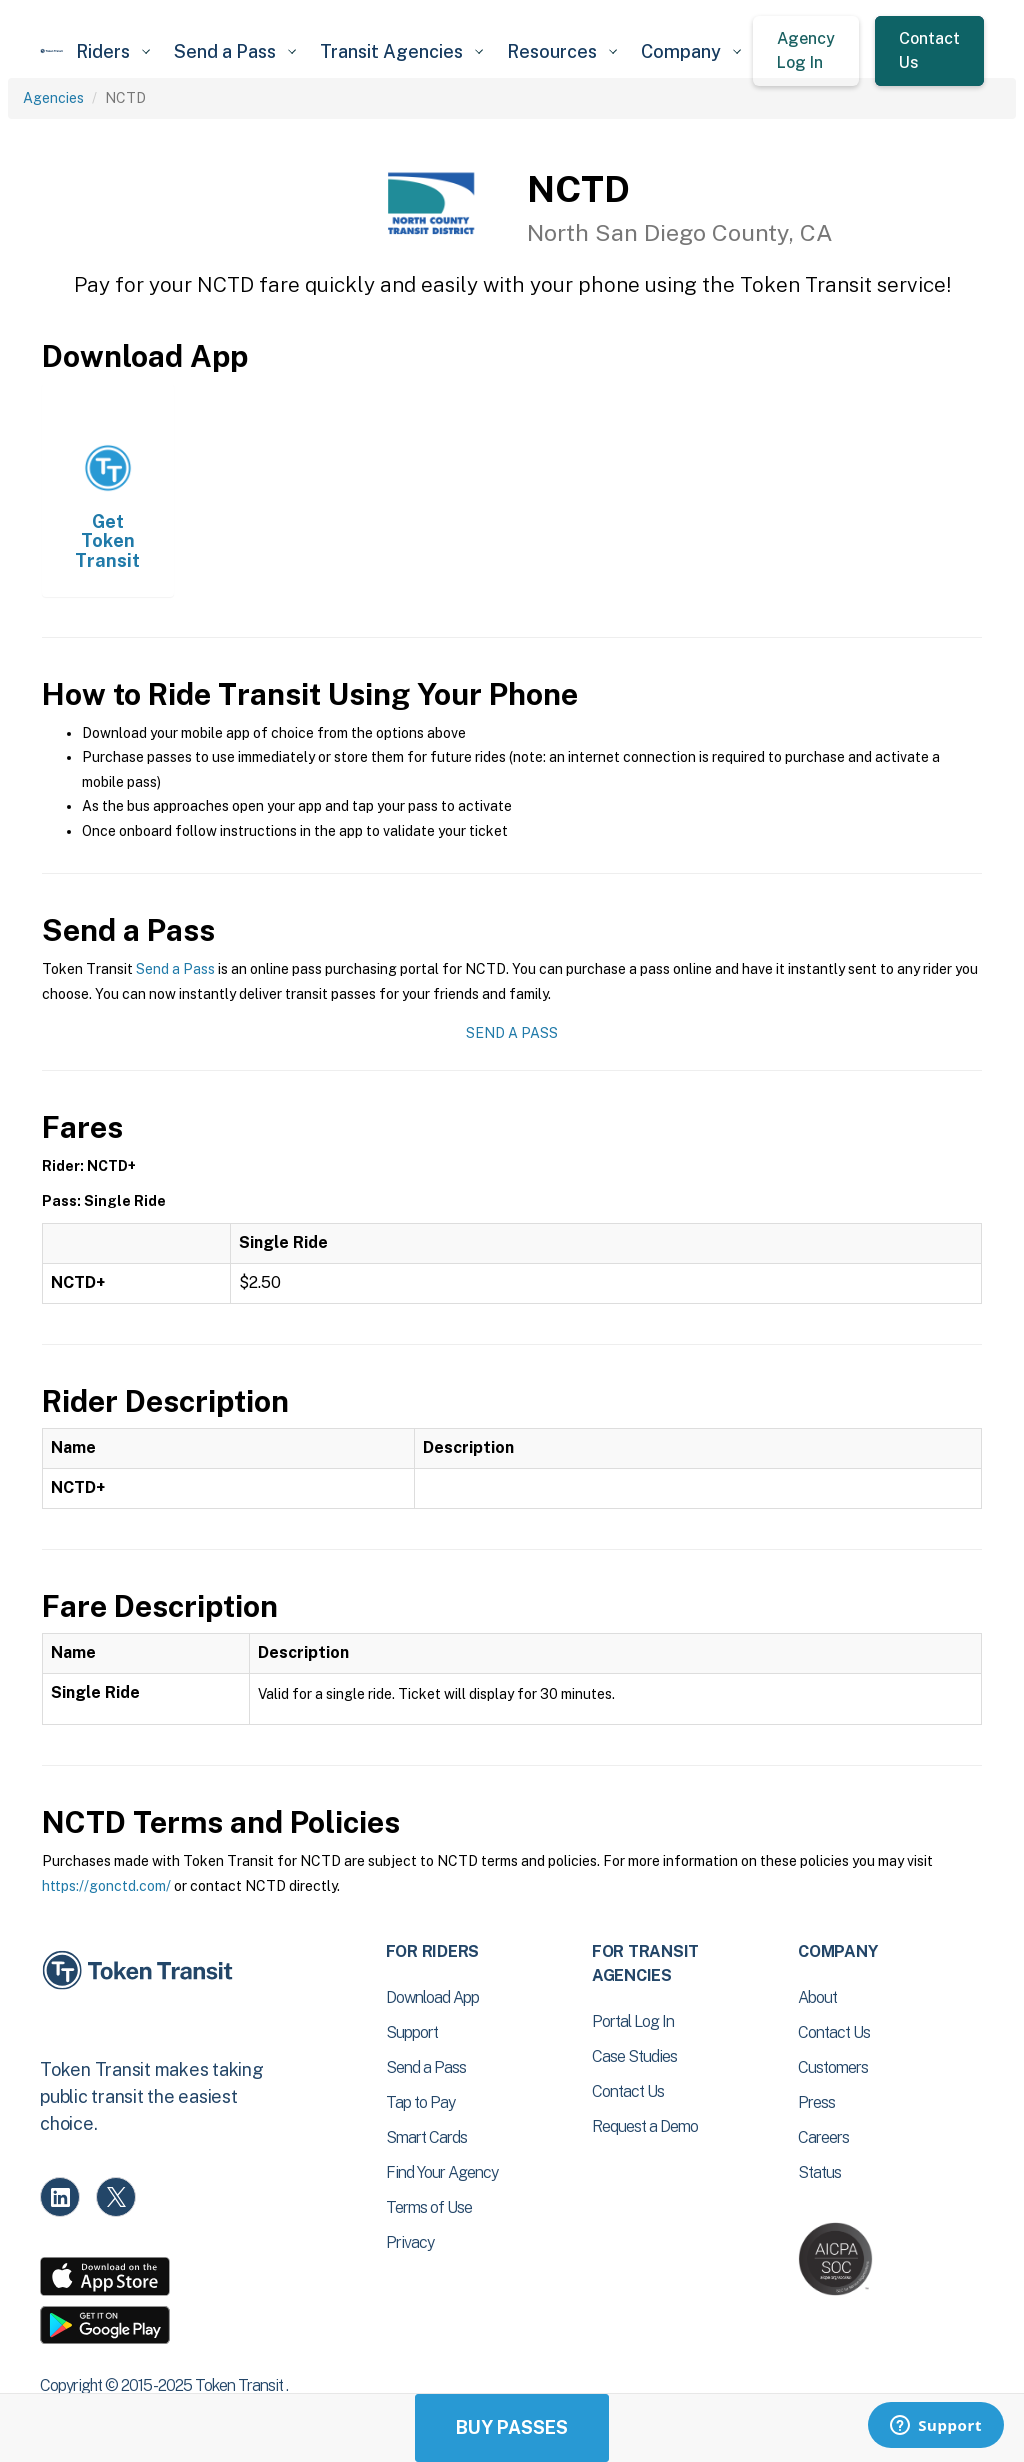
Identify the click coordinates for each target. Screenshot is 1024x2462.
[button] (113, 51)
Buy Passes (512, 2427)
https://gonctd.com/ (106, 1886)
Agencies (53, 98)
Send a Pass (175, 969)
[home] (52, 51)
